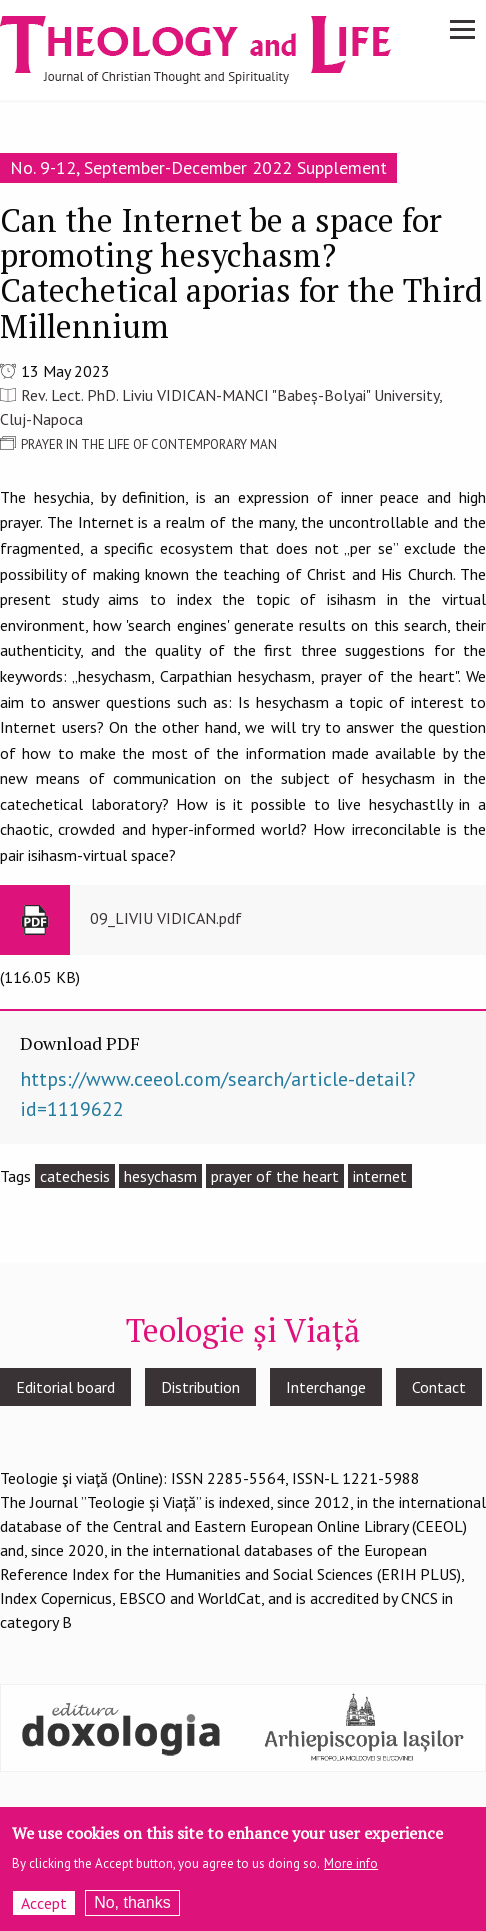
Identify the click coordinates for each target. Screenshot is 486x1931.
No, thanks (132, 1909)
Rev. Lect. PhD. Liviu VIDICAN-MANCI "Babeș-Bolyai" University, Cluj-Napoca (221, 407)
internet (380, 1176)
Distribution (200, 1387)
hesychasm (160, 1176)
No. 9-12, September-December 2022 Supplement (198, 167)
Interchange (326, 1387)
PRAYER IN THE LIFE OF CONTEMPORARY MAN (149, 444)
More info (351, 1870)
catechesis (75, 1176)
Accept (44, 1910)
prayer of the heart (275, 1176)
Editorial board (65, 1387)
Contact (439, 1387)
